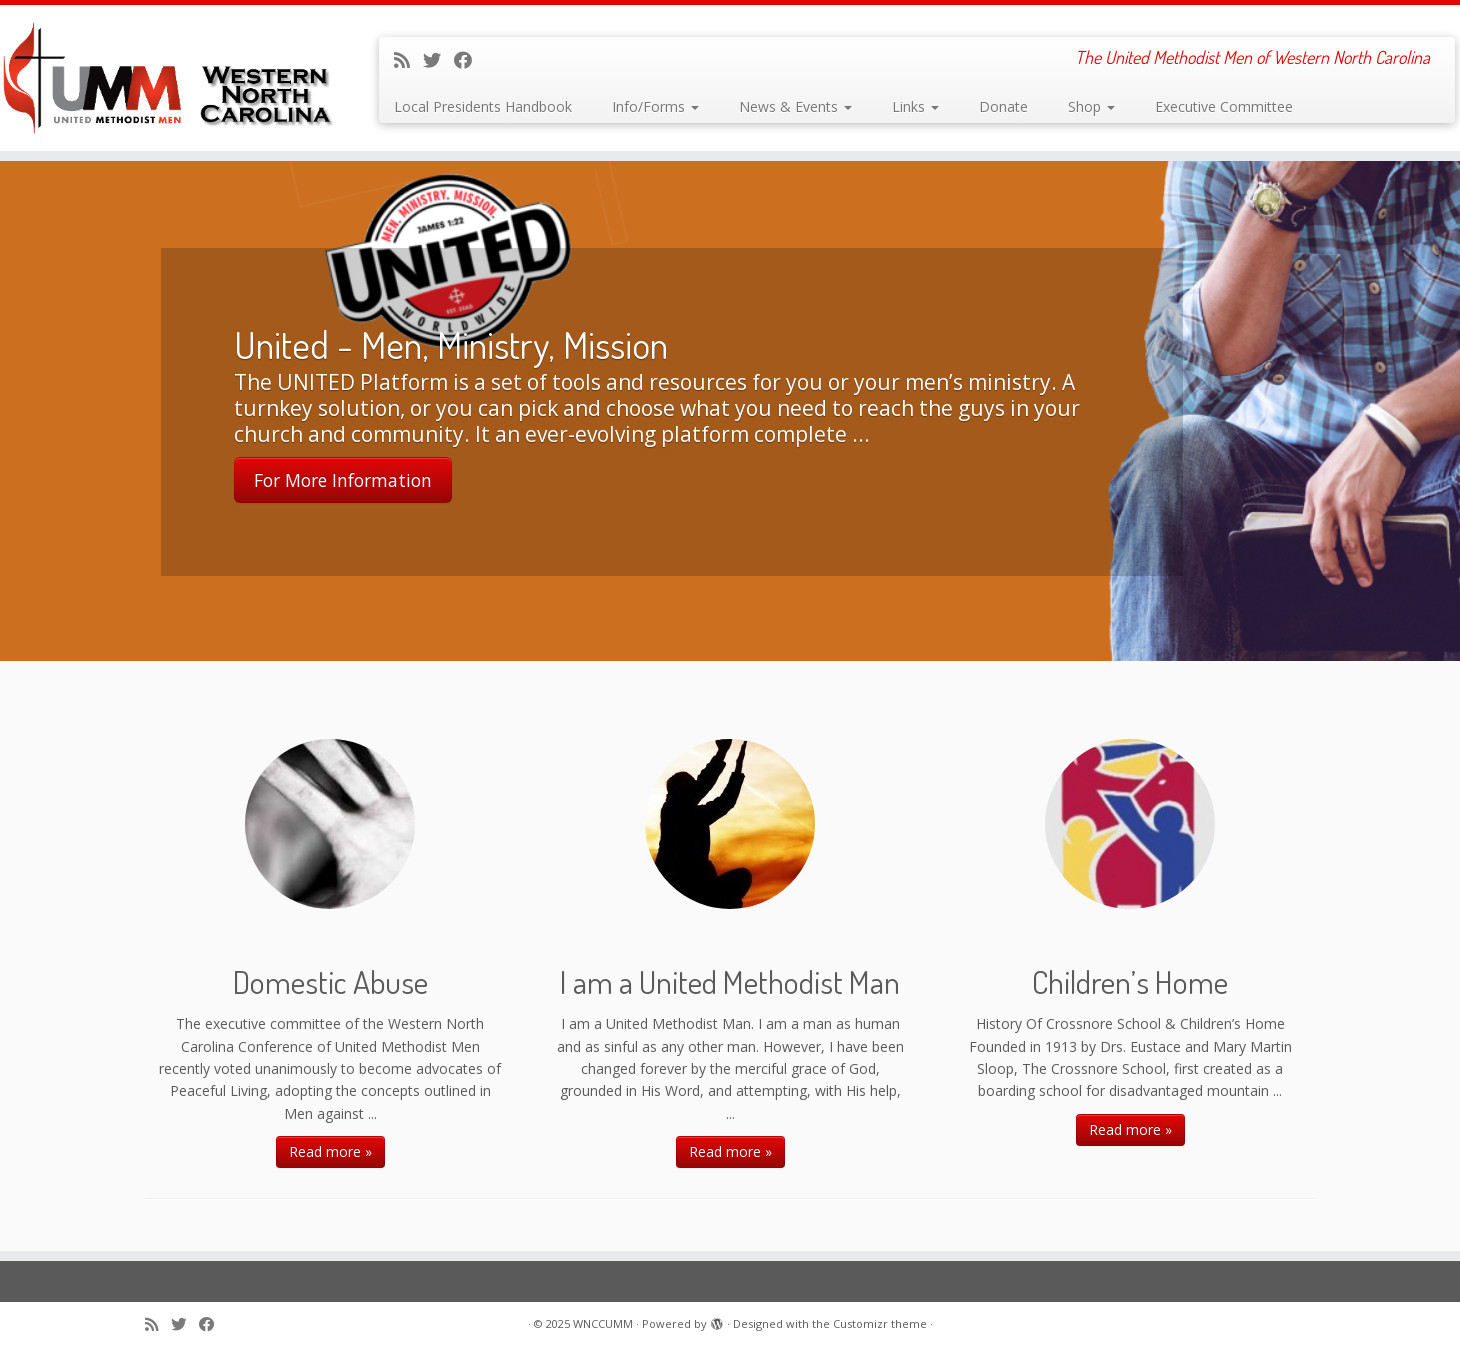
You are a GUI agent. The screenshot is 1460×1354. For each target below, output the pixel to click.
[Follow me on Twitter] (438, 60)
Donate (1003, 106)
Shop (1091, 106)
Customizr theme (880, 1323)
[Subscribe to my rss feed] (408, 60)
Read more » (330, 1151)
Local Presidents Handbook (483, 106)
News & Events (795, 106)
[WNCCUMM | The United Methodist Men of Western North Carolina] (168, 78)
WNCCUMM (603, 1323)
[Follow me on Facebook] (469, 60)
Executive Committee (1224, 106)
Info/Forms (655, 106)
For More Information (343, 481)
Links (915, 106)
